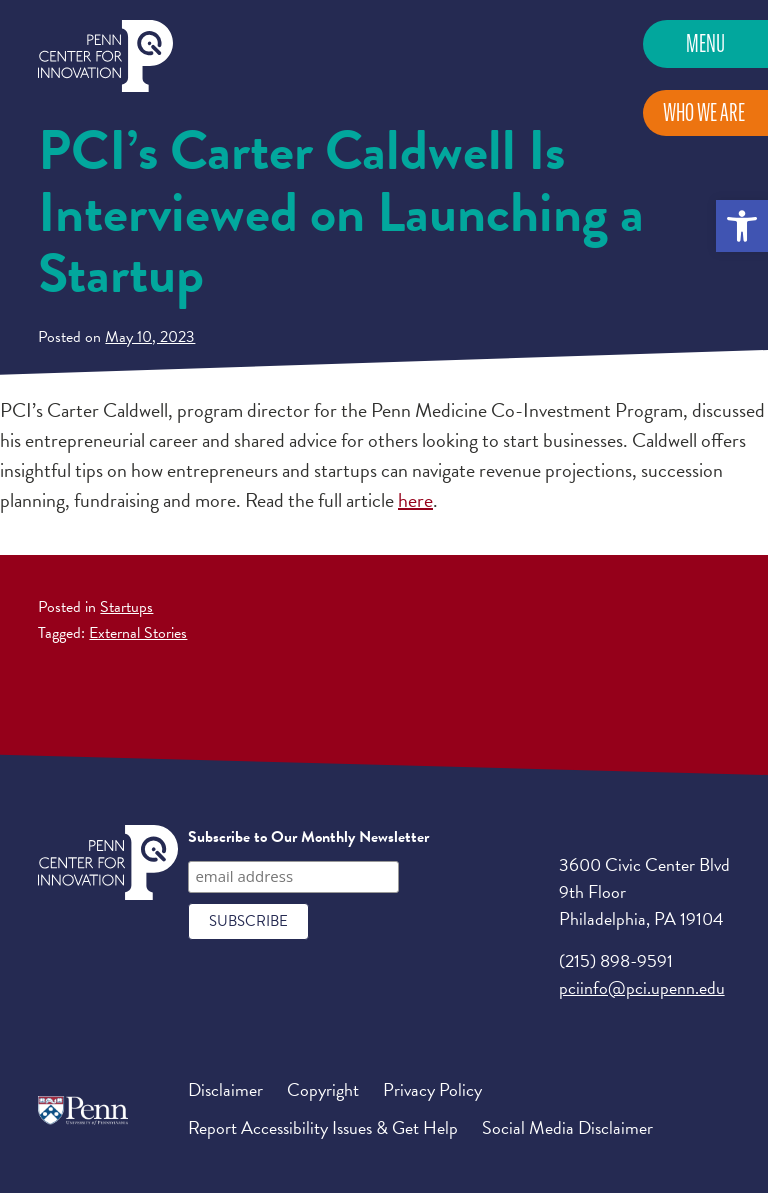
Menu (705, 43)
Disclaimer (225, 1089)
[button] (742, 226)
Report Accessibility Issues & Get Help (323, 1127)
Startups (126, 607)
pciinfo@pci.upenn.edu (642, 987)
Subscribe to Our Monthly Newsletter (308, 837)
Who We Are (704, 112)
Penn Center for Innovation (105, 56)
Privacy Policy (432, 1089)
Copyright (323, 1089)
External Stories (138, 633)
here (415, 500)
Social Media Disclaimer (567, 1127)
